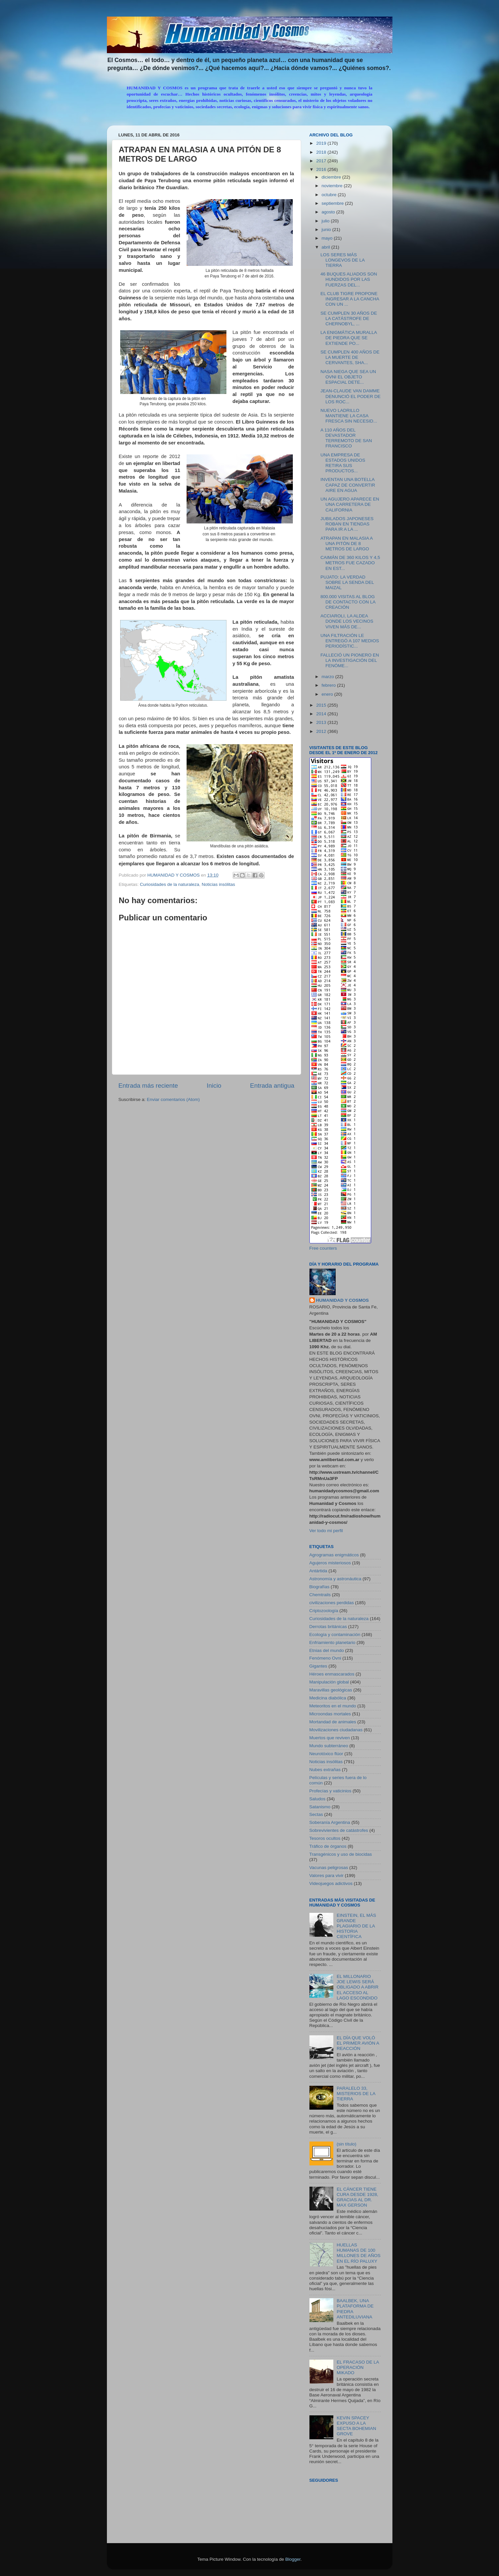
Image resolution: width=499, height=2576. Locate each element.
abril (326, 247)
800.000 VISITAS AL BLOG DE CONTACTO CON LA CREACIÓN (347, 602)
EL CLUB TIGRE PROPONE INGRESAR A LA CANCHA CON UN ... (349, 299)
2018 (321, 152)
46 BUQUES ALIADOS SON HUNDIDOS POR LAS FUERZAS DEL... (348, 279)
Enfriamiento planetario (332, 1642)
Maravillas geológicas (330, 1689)
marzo (328, 676)
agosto (329, 211)
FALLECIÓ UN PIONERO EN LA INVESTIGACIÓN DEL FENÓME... (349, 660)
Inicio (214, 1085)
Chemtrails (320, 1594)
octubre (330, 194)
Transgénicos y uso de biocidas (340, 1854)
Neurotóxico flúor (326, 1753)
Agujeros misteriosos (330, 1562)
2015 (321, 705)
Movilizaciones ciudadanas (336, 1729)
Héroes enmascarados (332, 1674)
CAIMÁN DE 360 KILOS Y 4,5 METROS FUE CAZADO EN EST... (350, 563)
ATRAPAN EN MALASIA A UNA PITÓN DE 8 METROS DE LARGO (346, 543)
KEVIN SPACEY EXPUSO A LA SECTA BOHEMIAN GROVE (356, 2426)
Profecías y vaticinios (330, 1790)
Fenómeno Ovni (325, 1658)
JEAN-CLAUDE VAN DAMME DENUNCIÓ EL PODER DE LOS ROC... (350, 396)
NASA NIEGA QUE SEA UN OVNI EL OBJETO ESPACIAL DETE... (348, 377)
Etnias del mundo (326, 1650)
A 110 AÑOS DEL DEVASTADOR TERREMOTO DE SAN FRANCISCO (346, 438)
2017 (321, 160)
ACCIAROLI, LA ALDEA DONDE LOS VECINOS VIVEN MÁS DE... (346, 621)
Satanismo (320, 1806)
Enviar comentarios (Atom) (173, 1099)
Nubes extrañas (325, 1769)
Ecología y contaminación (335, 1634)
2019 (321, 143)
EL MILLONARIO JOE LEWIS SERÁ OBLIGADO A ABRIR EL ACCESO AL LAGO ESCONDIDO (357, 1987)
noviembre (333, 185)
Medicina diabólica (327, 1697)
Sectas (316, 1814)
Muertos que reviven (329, 1737)
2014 (321, 713)
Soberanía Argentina (329, 1822)
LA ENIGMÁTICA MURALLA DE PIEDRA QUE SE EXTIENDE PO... (348, 338)
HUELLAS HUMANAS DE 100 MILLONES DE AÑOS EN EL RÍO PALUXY (358, 2253)
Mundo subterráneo (328, 1745)
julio (326, 220)
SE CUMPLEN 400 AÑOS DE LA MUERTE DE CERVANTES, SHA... (349, 357)
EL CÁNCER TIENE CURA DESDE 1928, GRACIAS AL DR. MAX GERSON (357, 2197)
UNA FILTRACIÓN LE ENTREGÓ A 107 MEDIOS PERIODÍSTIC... (349, 641)
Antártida (318, 1570)
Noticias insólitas (218, 884)
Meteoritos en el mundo (332, 1705)
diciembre (332, 177)
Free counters (323, 1248)
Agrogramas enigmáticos (334, 1554)
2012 (321, 731)
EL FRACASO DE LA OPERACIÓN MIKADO (358, 2367)
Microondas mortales (330, 1713)
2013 (321, 722)
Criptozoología (323, 1610)
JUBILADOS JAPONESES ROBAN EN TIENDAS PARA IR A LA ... (347, 524)
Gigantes (318, 1666)
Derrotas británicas (328, 1626)
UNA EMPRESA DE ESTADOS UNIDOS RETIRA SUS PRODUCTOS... (342, 463)
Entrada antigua (272, 1085)
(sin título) (346, 2144)
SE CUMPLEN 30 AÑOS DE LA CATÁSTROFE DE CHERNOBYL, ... (348, 318)
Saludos (317, 1798)
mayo (328, 238)
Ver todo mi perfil (326, 1530)
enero (328, 694)
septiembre (333, 203)
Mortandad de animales (332, 1721)
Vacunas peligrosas (328, 1867)
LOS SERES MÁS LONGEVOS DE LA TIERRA (342, 260)
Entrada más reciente (148, 1085)
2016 (321, 169)
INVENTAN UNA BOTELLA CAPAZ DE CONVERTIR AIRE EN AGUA (347, 485)
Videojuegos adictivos (331, 1883)
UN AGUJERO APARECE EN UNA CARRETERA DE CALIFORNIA (349, 504)
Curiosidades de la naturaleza (169, 884)
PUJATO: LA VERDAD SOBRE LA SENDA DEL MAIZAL (347, 582)
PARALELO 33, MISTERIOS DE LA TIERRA (356, 2093)
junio (327, 229)
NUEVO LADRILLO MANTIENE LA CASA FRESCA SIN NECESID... (348, 416)
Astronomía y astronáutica (335, 1578)
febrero (329, 685)
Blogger (292, 2559)
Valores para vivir (326, 1875)
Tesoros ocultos (325, 1838)
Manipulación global (329, 1681)
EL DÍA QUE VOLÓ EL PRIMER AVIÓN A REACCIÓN (358, 2043)
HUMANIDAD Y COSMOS (342, 1300)
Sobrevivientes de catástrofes (338, 1830)
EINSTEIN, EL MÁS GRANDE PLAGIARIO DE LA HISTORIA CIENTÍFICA (356, 1926)
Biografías (319, 1586)
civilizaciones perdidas (331, 1602)
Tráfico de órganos (328, 1846)
